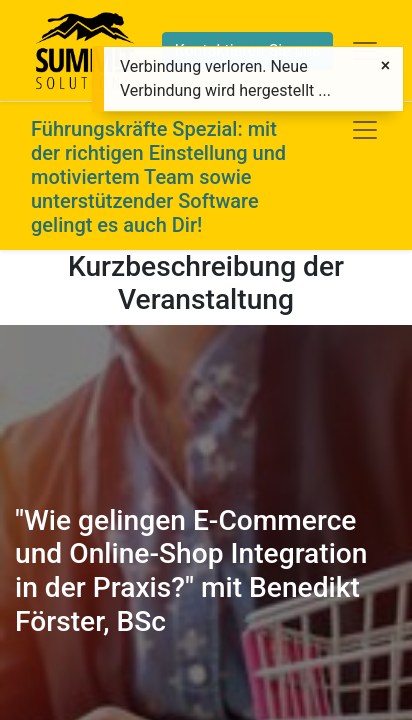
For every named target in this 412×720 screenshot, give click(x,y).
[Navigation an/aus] (365, 130)
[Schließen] (385, 66)
